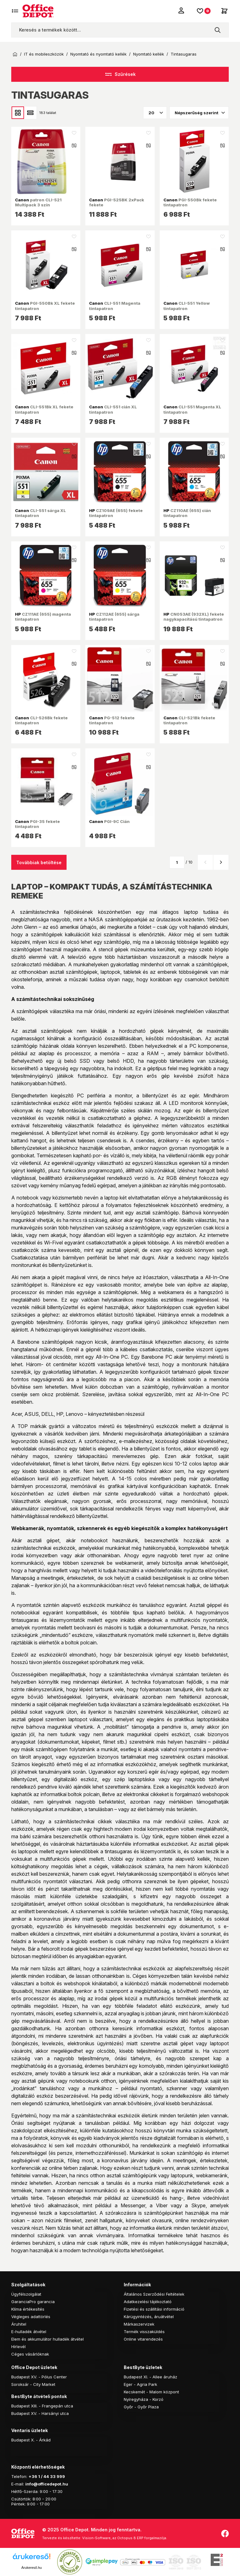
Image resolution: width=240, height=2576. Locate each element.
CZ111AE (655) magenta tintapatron (43, 617)
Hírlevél (18, 2346)
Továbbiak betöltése (39, 862)
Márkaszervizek (139, 2324)
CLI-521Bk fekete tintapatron (189, 720)
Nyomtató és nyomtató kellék (98, 54)
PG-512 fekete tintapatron (112, 720)
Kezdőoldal (15, 54)
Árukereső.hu (31, 2567)
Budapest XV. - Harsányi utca (40, 2413)
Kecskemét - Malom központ (151, 2391)
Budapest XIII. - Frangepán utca (42, 2405)
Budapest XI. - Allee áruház (150, 2376)
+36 (32, 2476)
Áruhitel (18, 2324)
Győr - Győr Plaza (141, 2406)
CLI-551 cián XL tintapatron (113, 409)
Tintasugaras (184, 54)
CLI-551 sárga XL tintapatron (40, 513)
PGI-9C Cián (109, 821)
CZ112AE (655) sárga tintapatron (114, 617)
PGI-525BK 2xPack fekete (116, 202)
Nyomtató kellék (148, 54)
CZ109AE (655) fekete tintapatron (116, 513)
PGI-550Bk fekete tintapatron (190, 202)
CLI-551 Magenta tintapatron (114, 306)
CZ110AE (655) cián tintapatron (187, 513)
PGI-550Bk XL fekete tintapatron (45, 306)
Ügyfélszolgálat (26, 2294)
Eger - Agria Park (140, 2384)
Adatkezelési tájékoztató (148, 2301)
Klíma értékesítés (27, 2309)
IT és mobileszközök (44, 54)
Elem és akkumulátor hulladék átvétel (47, 2339)
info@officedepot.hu (46, 2483)
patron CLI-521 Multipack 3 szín (38, 202)
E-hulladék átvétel (28, 2331)
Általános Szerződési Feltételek (154, 2294)
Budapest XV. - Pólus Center (39, 2376)
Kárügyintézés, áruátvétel (149, 2316)
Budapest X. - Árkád (31, 2439)
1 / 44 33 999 (51, 2476)
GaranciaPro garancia (33, 2301)
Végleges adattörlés (30, 2316)
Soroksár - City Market (33, 2384)
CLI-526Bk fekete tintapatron (41, 720)
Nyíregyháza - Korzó (143, 2399)
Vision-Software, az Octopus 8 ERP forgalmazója (124, 2538)
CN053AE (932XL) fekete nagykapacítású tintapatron (193, 617)
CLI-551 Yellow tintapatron (186, 306)
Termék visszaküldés (144, 2331)
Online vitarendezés (143, 2339)
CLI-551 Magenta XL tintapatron (192, 409)
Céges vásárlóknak (30, 2354)
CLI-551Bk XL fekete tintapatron (44, 409)
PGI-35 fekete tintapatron (37, 824)
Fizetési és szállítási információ (154, 2309)
